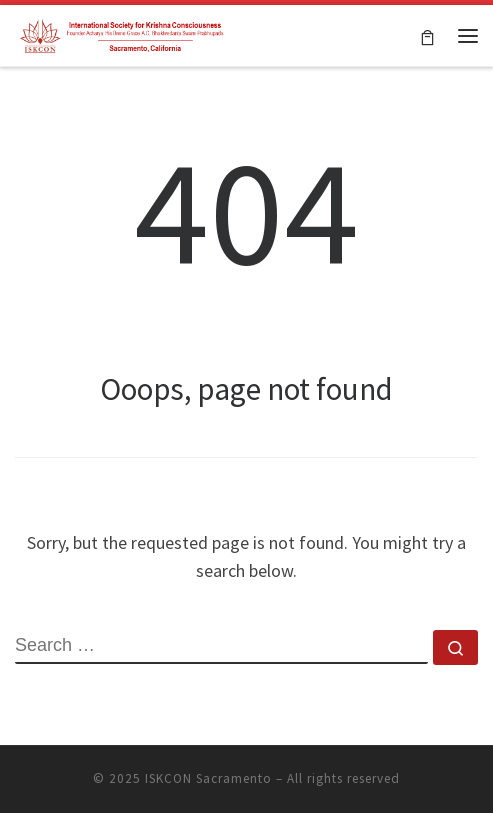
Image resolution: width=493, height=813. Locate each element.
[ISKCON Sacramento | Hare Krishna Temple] (123, 33)
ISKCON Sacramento (208, 778)
